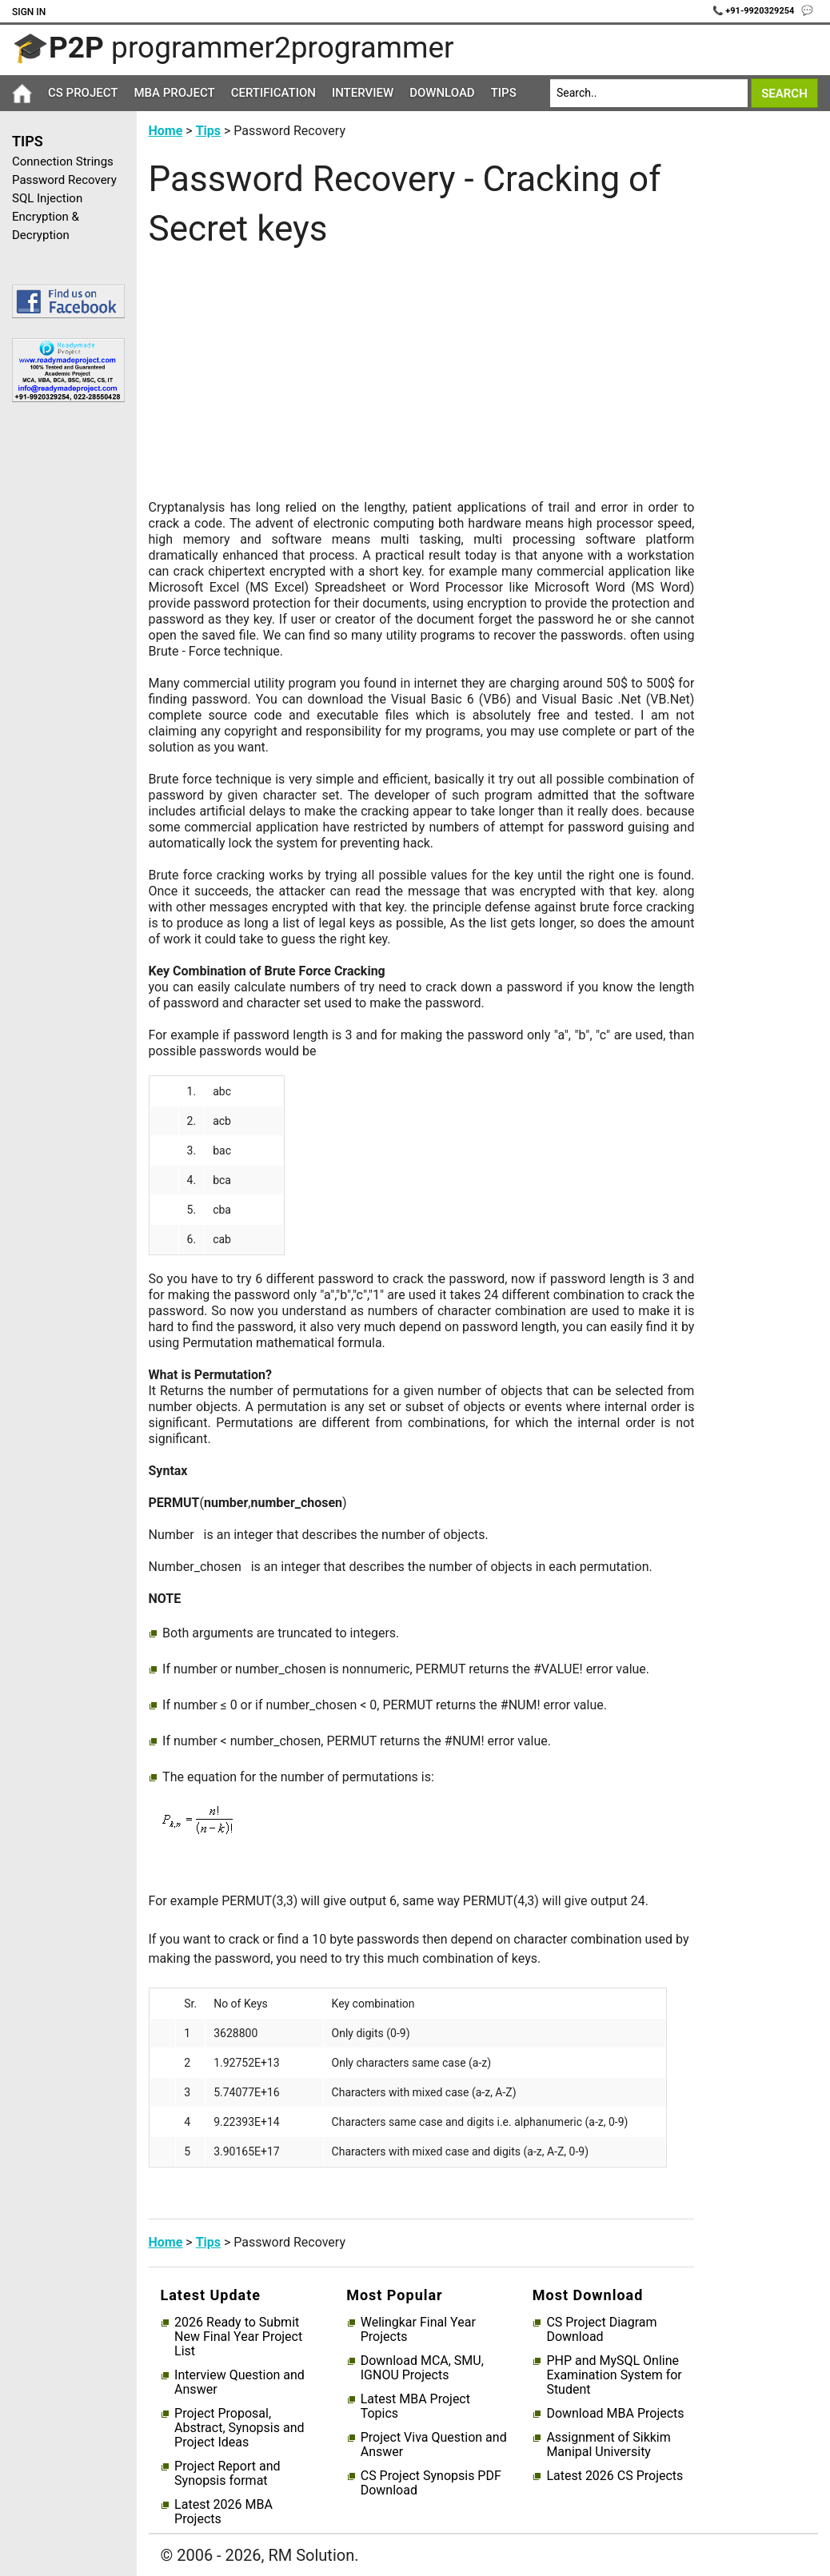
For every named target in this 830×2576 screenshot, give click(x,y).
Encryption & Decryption (45, 225)
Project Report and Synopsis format (227, 2473)
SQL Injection (47, 198)
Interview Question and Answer (239, 2382)
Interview (362, 93)
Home (166, 130)
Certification (273, 93)
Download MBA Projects (615, 2414)
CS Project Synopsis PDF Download (431, 2483)
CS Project (83, 93)
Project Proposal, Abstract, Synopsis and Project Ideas (239, 2428)
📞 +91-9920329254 (754, 11)
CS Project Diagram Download (601, 2329)
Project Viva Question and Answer (434, 2444)
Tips (504, 93)
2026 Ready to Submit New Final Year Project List (238, 2337)
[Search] (648, 93)
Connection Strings (63, 161)
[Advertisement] (62, 669)
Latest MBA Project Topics (415, 2406)
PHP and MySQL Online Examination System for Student (613, 2375)
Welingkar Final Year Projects (418, 2329)
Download (442, 93)
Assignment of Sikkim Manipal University (608, 2444)
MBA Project (174, 93)
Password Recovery (64, 180)
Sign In (29, 12)
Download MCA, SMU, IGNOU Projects (422, 2368)
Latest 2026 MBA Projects (223, 2512)
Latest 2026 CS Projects (614, 2476)
